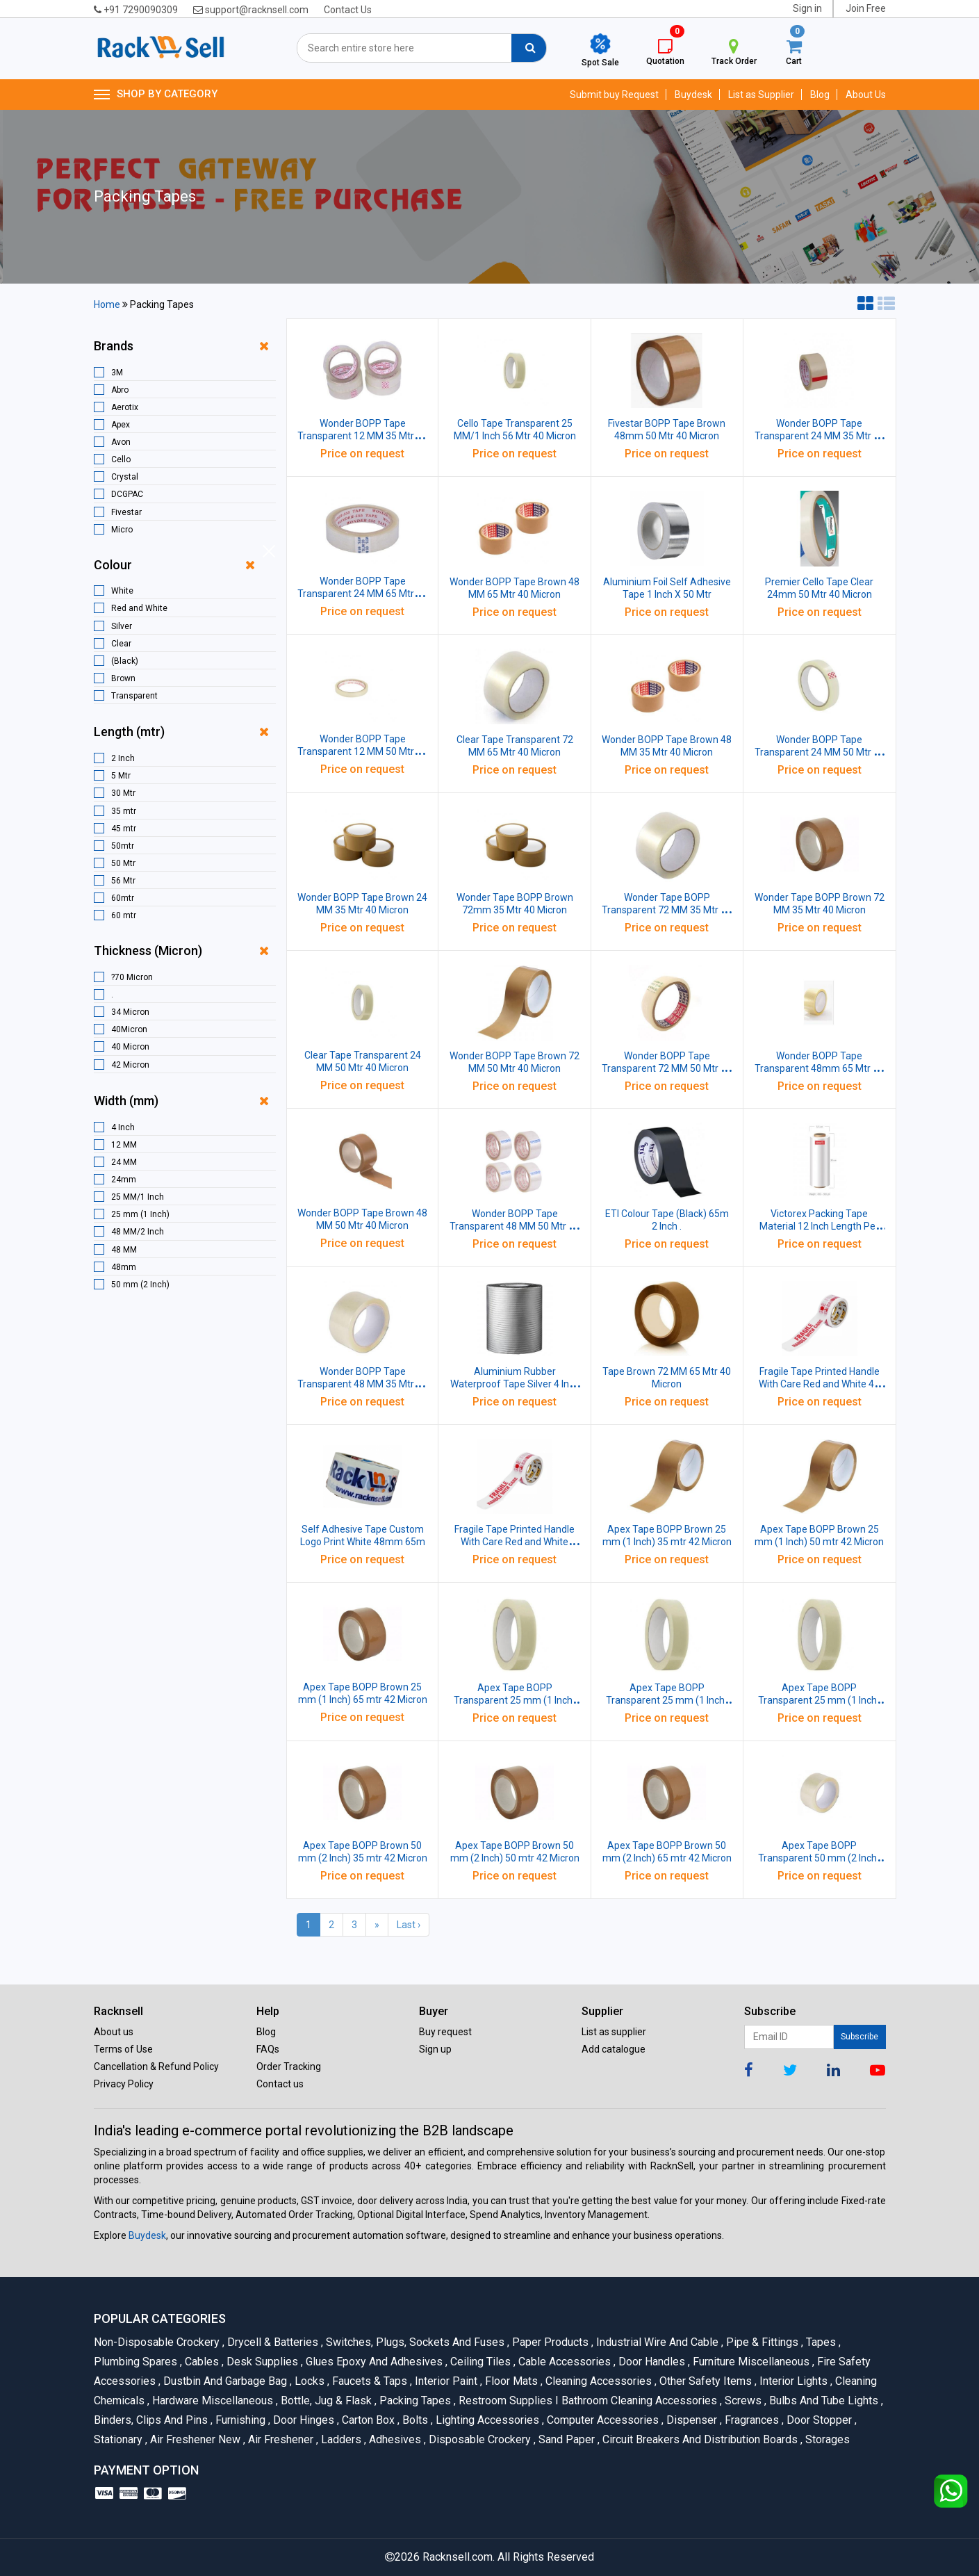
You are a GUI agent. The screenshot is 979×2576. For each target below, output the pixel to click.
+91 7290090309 (136, 9)
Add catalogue (613, 2049)
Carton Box (367, 2420)
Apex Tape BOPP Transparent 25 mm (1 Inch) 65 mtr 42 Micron (819, 1700)
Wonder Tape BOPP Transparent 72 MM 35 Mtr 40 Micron (667, 910)
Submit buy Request (614, 94)
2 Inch (123, 758)
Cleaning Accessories (598, 2381)
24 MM (124, 1162)
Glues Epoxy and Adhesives (373, 2361)
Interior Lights (792, 2381)
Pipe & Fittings (761, 2342)
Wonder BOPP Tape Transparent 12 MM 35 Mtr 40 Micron (362, 436)
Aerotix (124, 407)
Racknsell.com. (458, 2556)
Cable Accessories (563, 2361)
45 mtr (123, 828)
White (122, 591)
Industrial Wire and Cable (656, 2342)
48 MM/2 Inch (137, 1232)
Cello (121, 459)
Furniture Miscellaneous (750, 2361)
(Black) (124, 661)
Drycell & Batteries (271, 2342)
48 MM (124, 1250)
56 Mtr (123, 881)
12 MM (124, 1145)
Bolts (414, 2420)
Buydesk (693, 94)
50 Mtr (123, 863)
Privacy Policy (124, 2083)
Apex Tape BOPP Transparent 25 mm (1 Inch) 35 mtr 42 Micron (515, 1700)
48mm (123, 1267)
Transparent (134, 696)
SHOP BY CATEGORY (155, 94)
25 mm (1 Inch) (140, 1214)
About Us (866, 94)
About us (113, 2031)
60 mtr (123, 915)
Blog (820, 94)
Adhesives (394, 2439)
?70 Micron (132, 977)
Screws (742, 2400)
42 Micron (130, 1065)
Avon (121, 442)
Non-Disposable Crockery (158, 2342)
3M (117, 372)
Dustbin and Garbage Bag (224, 2381)
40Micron (129, 1029)
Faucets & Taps (368, 2381)
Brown (123, 678)
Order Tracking (288, 2066)
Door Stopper (818, 2420)
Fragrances (751, 2420)
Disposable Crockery (479, 2439)
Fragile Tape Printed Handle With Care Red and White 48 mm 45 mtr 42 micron (819, 1384)
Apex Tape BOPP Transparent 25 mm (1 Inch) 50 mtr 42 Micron (667, 1700)
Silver (121, 626)
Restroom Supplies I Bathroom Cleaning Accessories (587, 2400)
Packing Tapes (414, 2400)
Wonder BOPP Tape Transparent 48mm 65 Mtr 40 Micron (819, 1068)
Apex (120, 425)
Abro (120, 390)
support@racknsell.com (250, 9)
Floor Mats (510, 2381)
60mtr (122, 898)
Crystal (124, 477)
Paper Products (549, 2342)
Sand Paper (566, 2439)
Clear (121, 644)
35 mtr (123, 811)
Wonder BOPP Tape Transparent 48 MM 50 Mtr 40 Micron (514, 1226)
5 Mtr (121, 776)
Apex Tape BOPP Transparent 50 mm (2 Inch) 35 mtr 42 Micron (819, 1858)
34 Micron (130, 1012)
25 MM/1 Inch (137, 1197)
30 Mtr (123, 793)
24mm (123, 1179)
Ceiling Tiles (479, 2361)
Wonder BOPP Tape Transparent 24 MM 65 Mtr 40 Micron (362, 594)
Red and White (139, 608)
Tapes (820, 2342)
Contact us (280, 2083)
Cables (201, 2361)
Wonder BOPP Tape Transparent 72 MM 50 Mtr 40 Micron (667, 1068)
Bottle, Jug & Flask (325, 2400)
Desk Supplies (261, 2361)
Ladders (340, 2439)
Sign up (435, 2049)
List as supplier (614, 2031)
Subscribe (859, 2036)
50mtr (122, 846)
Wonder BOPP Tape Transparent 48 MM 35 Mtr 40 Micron (362, 1384)
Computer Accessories (601, 2420)
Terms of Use (123, 2049)
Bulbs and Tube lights (822, 2400)
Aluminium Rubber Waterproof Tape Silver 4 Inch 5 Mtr (514, 1384)
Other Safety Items (705, 2381)
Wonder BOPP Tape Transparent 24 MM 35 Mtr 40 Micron (820, 436)
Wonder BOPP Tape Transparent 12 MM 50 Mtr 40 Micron (362, 751)
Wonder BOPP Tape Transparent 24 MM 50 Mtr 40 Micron (820, 752)
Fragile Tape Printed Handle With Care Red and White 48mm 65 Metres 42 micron (514, 1542)
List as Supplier (761, 94)
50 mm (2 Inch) (140, 1284)
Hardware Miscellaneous (211, 2400)
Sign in (807, 8)
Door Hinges (302, 2420)
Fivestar (126, 512)
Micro (122, 530)
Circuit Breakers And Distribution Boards (699, 2439)
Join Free (866, 8)
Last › (408, 1924)
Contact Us (348, 9)
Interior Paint (445, 2381)
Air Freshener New (194, 2439)
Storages (825, 2439)
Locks (308, 2381)
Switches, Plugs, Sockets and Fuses (414, 2342)
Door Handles (651, 2361)
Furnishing (239, 2420)
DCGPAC (127, 494)
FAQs (267, 2049)
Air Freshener (279, 2439)
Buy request (445, 2031)
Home (107, 304)
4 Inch (123, 1127)
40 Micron (130, 1047)
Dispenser (690, 2420)
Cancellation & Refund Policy (156, 2066)
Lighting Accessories (486, 2420)
